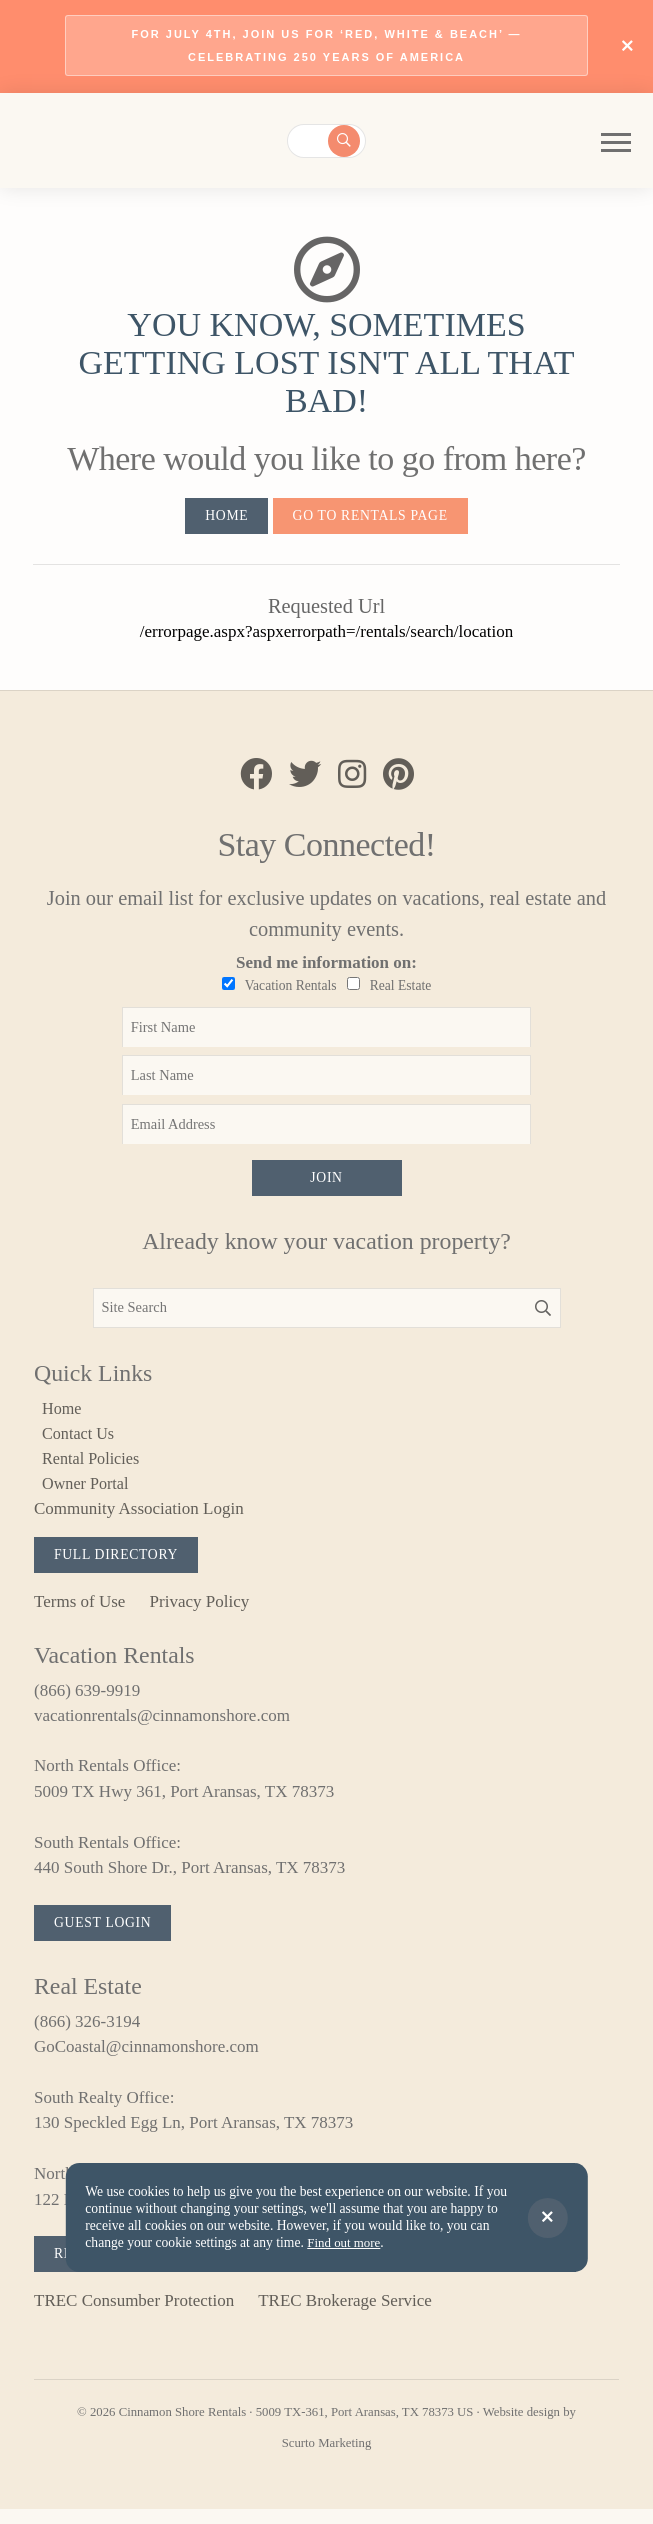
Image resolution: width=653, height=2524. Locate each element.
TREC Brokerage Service (345, 2314)
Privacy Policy (200, 1611)
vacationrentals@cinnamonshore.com (162, 1726)
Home (222, 518)
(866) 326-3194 (87, 2033)
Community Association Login (139, 1517)
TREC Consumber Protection (134, 2314)
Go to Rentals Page (372, 518)
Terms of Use (79, 1611)
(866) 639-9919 (87, 1700)
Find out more (345, 2243)
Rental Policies (94, 1466)
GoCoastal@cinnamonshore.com (146, 2059)
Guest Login (105, 1934)
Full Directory (119, 1564)
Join (326, 1184)
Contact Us (81, 1440)
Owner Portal (88, 1491)
